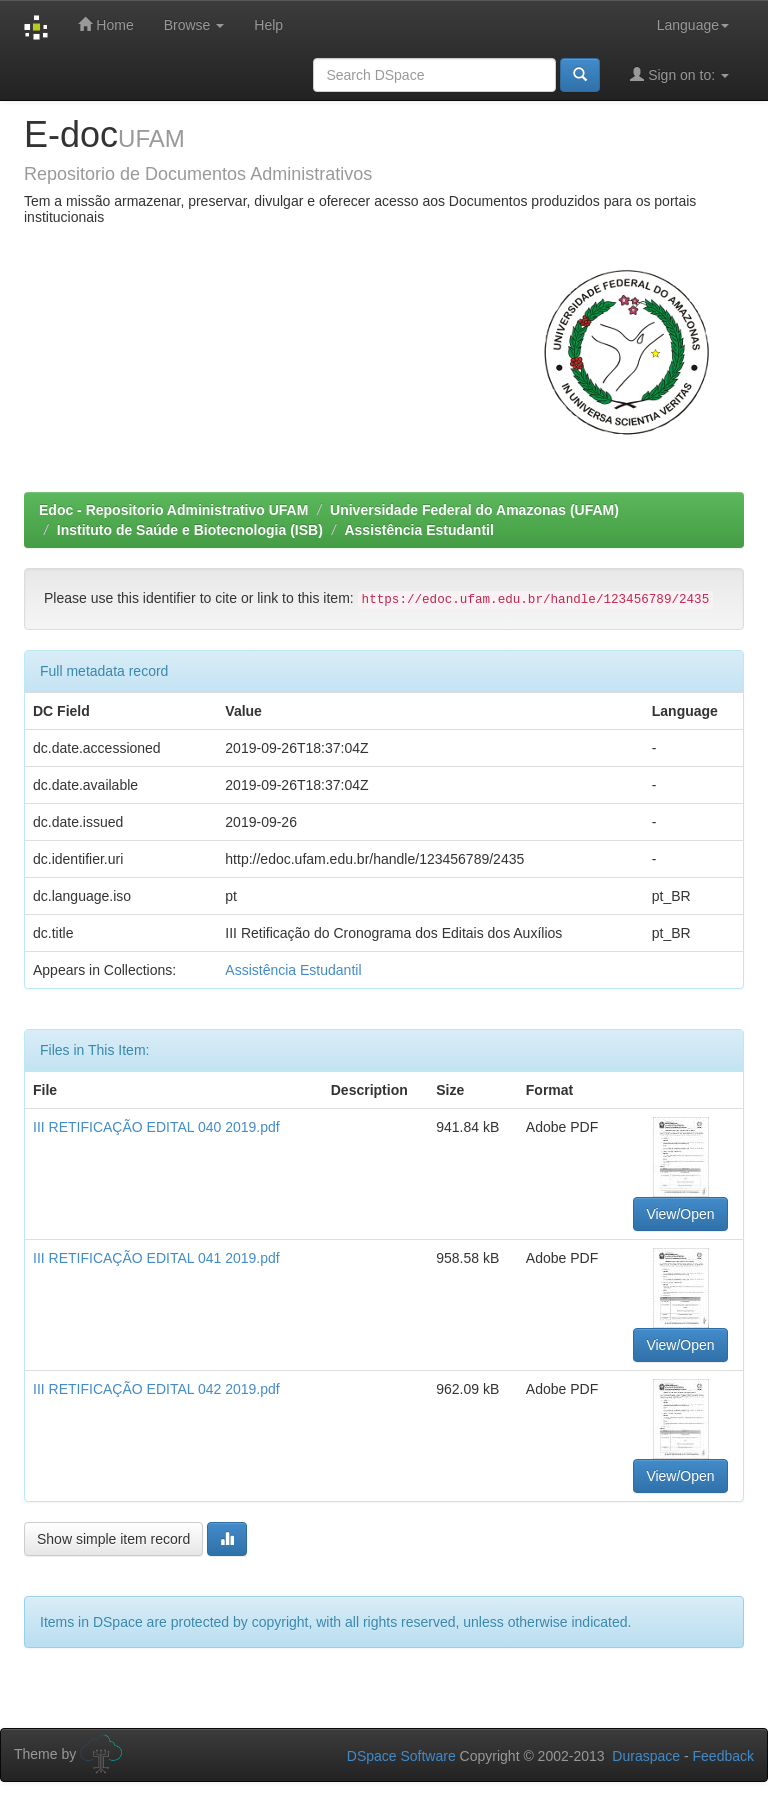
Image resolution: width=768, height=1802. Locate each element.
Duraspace (646, 1756)
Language (693, 25)
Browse (194, 25)
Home (105, 24)
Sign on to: (679, 74)
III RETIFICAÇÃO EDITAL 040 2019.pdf (156, 1127)
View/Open (680, 1214)
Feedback (723, 1756)
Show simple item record (113, 1539)
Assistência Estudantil (418, 530)
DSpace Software (401, 1756)
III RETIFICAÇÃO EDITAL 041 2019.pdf (156, 1258)
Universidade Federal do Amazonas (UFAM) (474, 510)
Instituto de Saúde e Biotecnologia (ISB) (190, 530)
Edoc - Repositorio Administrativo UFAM (173, 510)
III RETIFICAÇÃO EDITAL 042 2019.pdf (156, 1389)
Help (268, 25)
